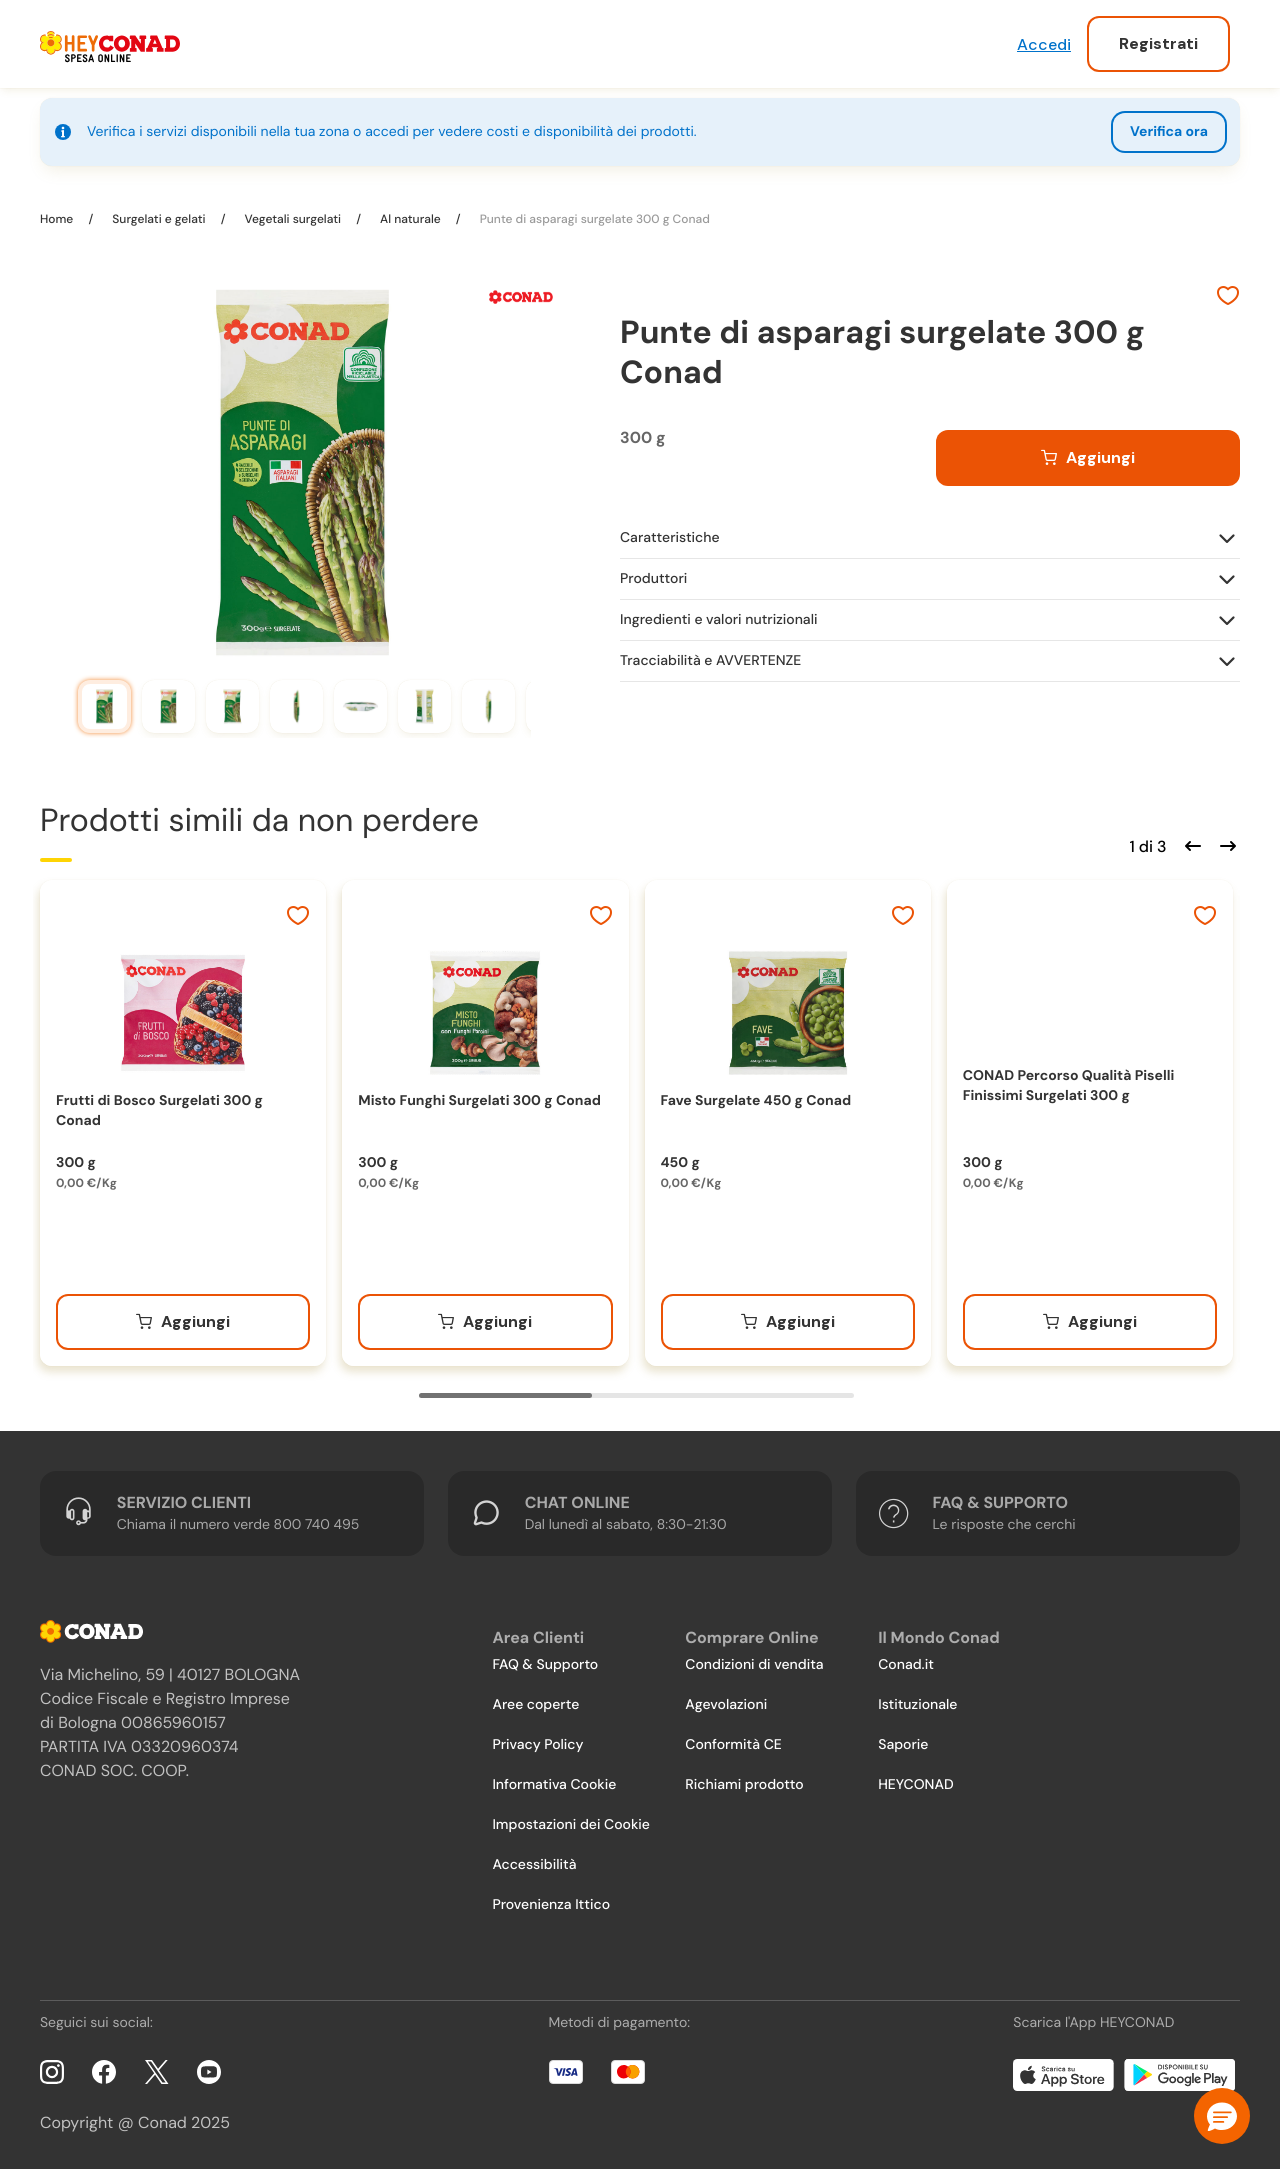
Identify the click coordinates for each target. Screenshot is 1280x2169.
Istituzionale (917, 1705)
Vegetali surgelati (292, 219)
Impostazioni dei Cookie (571, 1825)
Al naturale (410, 219)
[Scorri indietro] (1190, 844)
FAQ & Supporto (545, 1665)
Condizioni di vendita (754, 1665)
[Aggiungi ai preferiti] (1228, 298)
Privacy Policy (537, 1745)
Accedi (1044, 44)
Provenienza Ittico (551, 1905)
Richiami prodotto (744, 1785)
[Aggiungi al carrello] (1088, 458)
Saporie (903, 1745)
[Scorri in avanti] (1225, 844)
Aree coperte (535, 1705)
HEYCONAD (915, 1785)
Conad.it (906, 1665)
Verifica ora (1169, 132)
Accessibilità (534, 1865)
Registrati (1158, 43)
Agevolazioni (726, 1705)
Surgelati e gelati (158, 219)
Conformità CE (733, 1745)
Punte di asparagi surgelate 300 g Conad (593, 219)
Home (58, 219)
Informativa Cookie (554, 1785)
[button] (1222, 2116)
